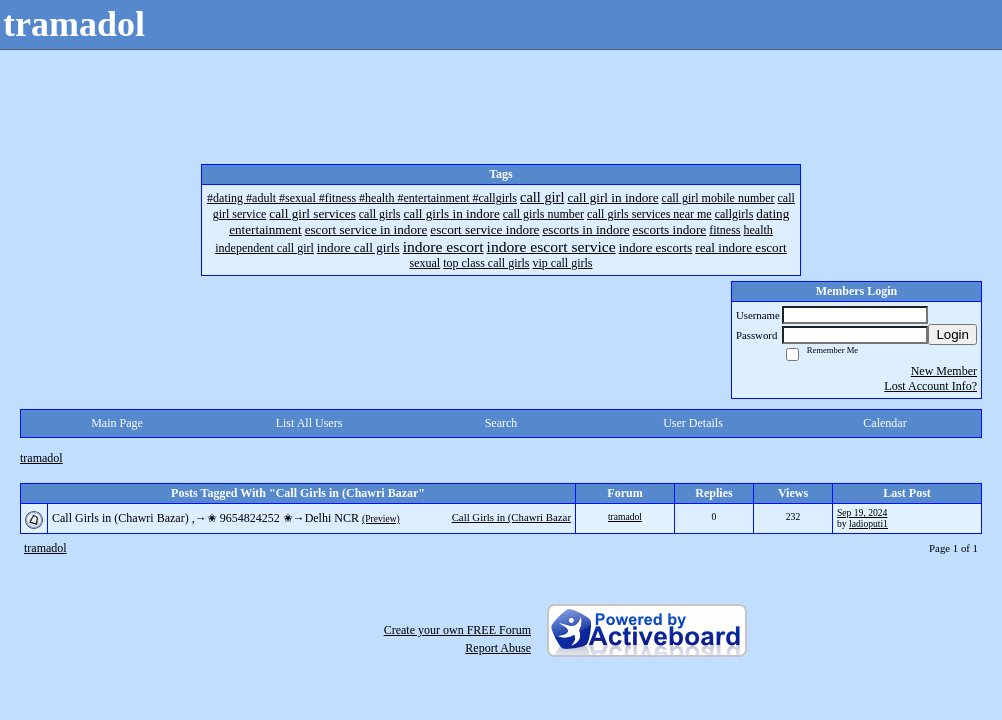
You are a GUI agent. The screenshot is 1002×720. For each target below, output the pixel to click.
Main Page (117, 423)
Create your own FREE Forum (457, 630)
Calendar (884, 423)
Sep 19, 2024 (862, 512)
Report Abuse (498, 648)
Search (501, 423)
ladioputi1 (868, 523)
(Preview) (381, 518)
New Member (944, 371)
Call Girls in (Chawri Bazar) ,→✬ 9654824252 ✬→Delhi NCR (205, 518)
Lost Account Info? (930, 386)
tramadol (41, 458)
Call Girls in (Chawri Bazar (511, 517)
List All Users (309, 423)
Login (952, 334)
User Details (693, 423)
